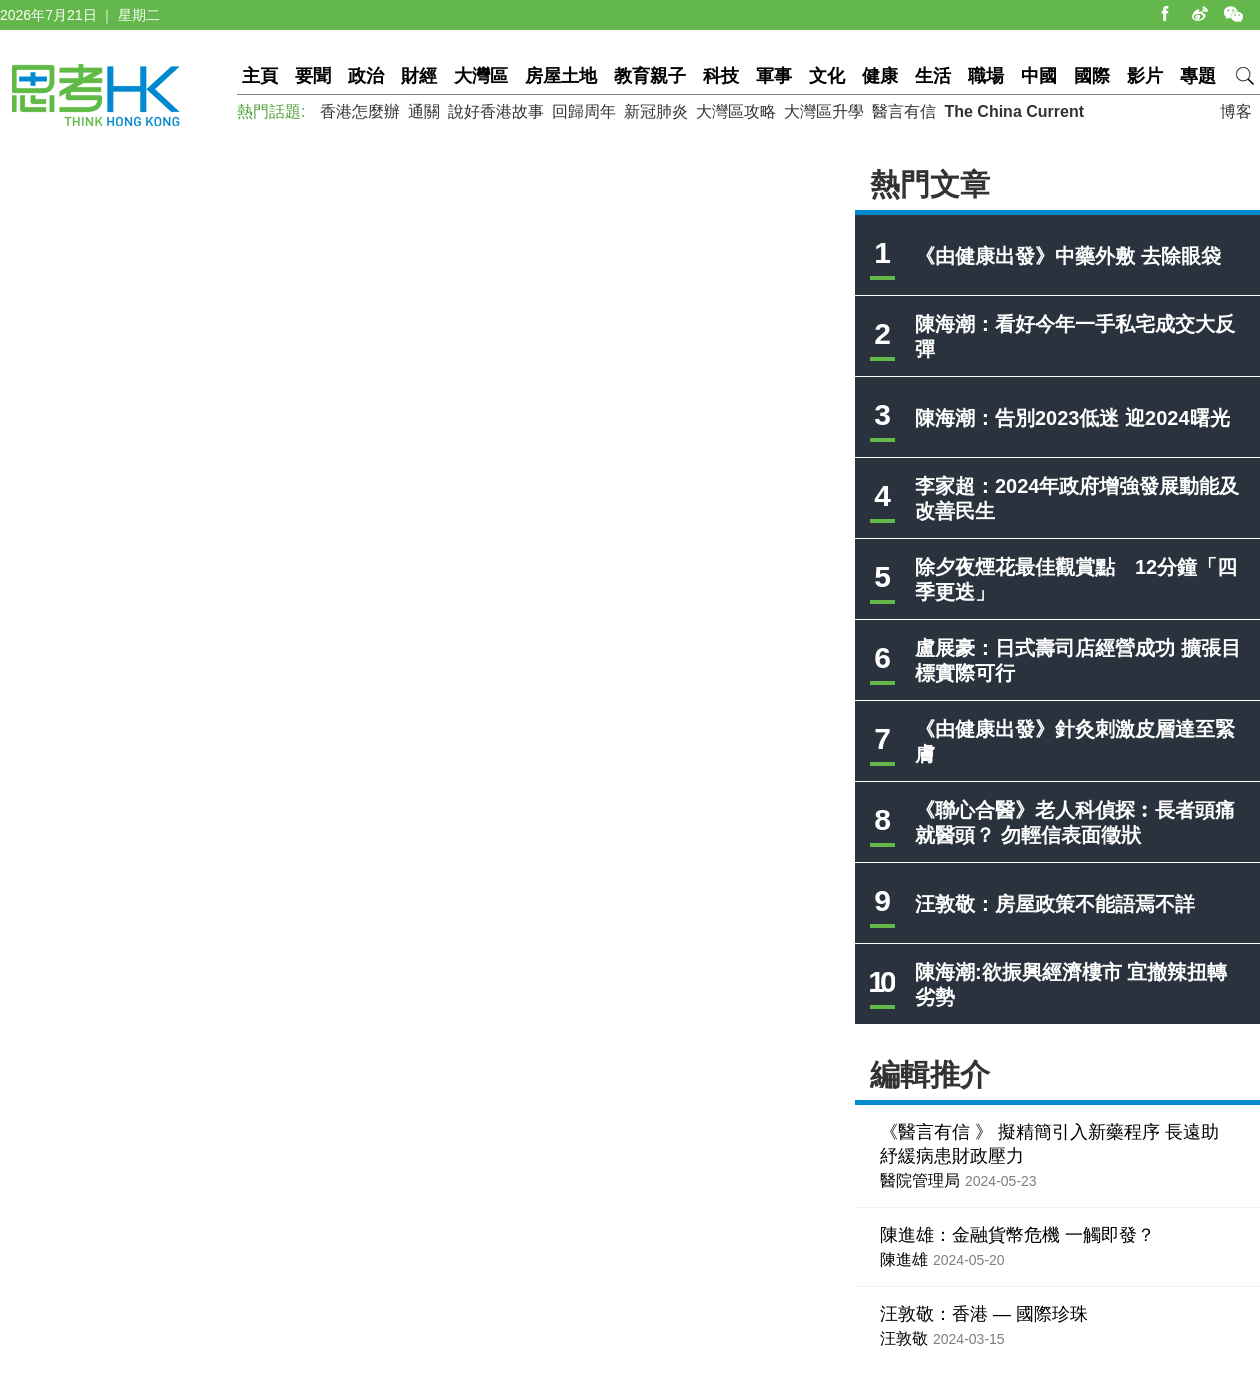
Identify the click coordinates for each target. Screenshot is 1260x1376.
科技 (721, 76)
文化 (827, 76)
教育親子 (650, 76)
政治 (366, 76)
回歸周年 (584, 111)
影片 (1145, 76)
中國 (1039, 76)
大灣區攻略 (736, 111)
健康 (880, 76)
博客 (1236, 111)
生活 (933, 76)
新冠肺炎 (656, 111)
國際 (1092, 76)
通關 (424, 111)
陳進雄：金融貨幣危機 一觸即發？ (1017, 1235)
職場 (986, 76)
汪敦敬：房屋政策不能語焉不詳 (1055, 904)
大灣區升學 (824, 111)
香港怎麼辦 (360, 111)
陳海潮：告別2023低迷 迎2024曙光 (1072, 418)
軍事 (774, 76)
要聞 (313, 76)
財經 (419, 76)
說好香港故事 (496, 111)
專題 (1198, 76)
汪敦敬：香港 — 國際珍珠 (984, 1314)
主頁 (260, 76)
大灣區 (481, 76)
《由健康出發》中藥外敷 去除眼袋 (1068, 256)
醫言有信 (904, 111)
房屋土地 (561, 76)
